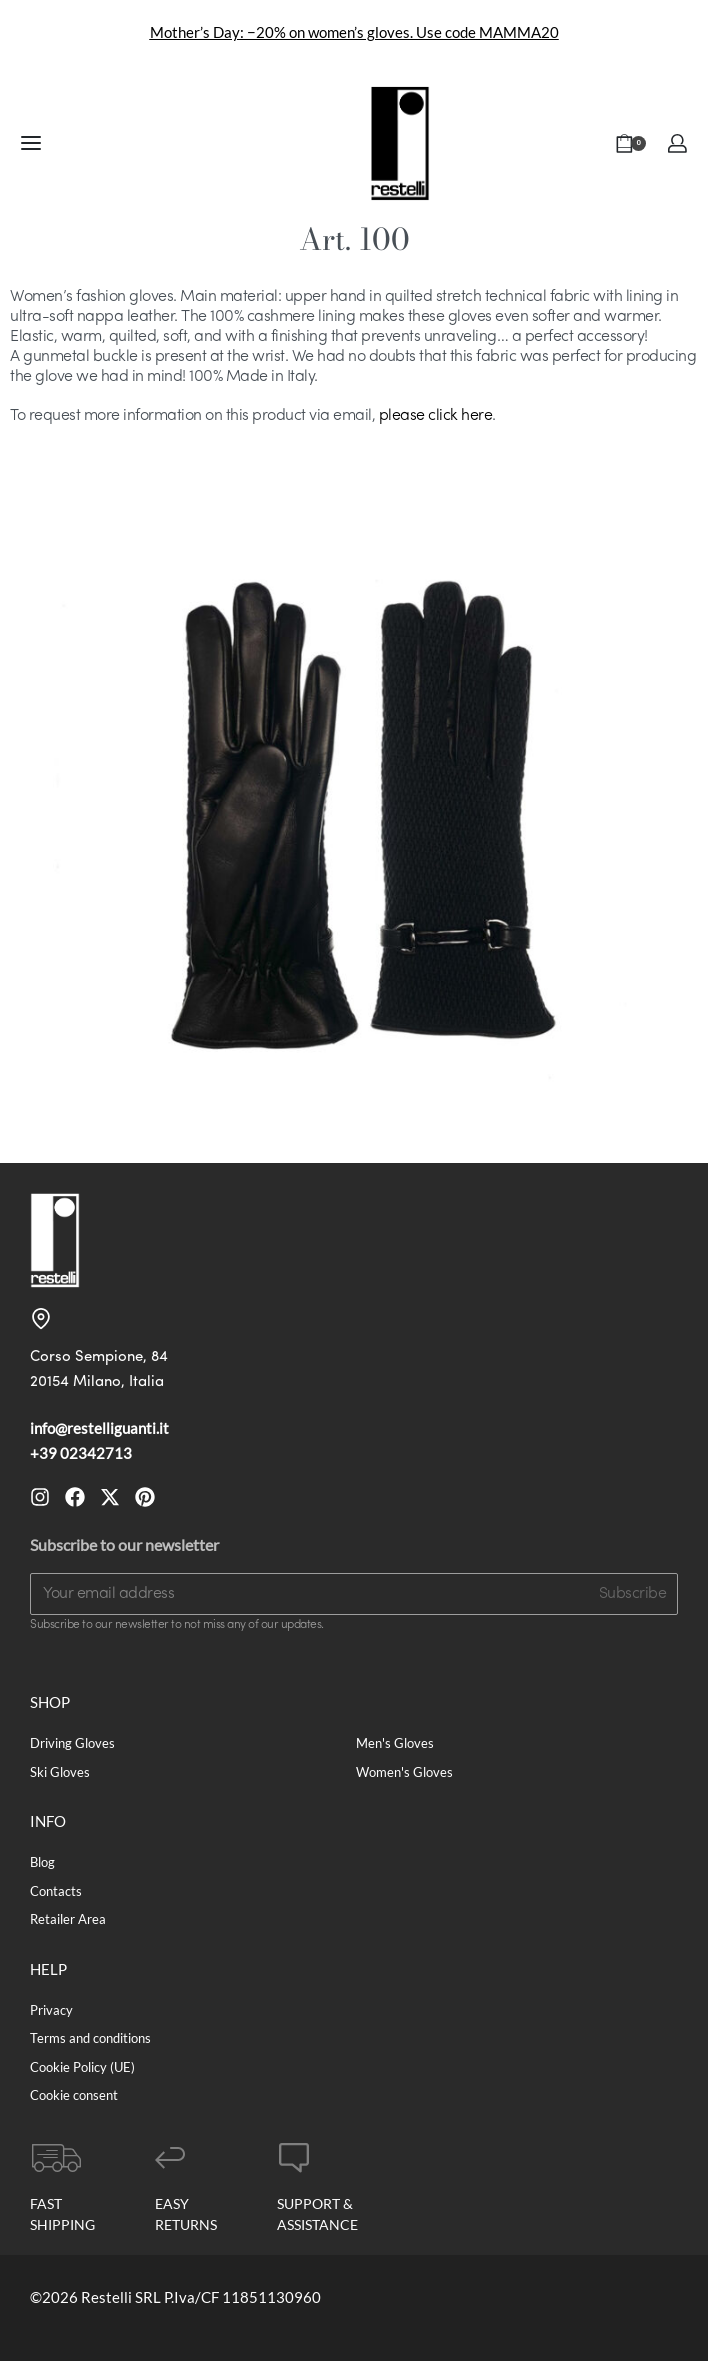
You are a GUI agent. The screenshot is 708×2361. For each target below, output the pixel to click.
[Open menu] (31, 143)
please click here (436, 416)
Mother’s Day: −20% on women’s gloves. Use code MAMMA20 (354, 32)
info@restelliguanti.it (99, 1428)
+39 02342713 (81, 1453)
